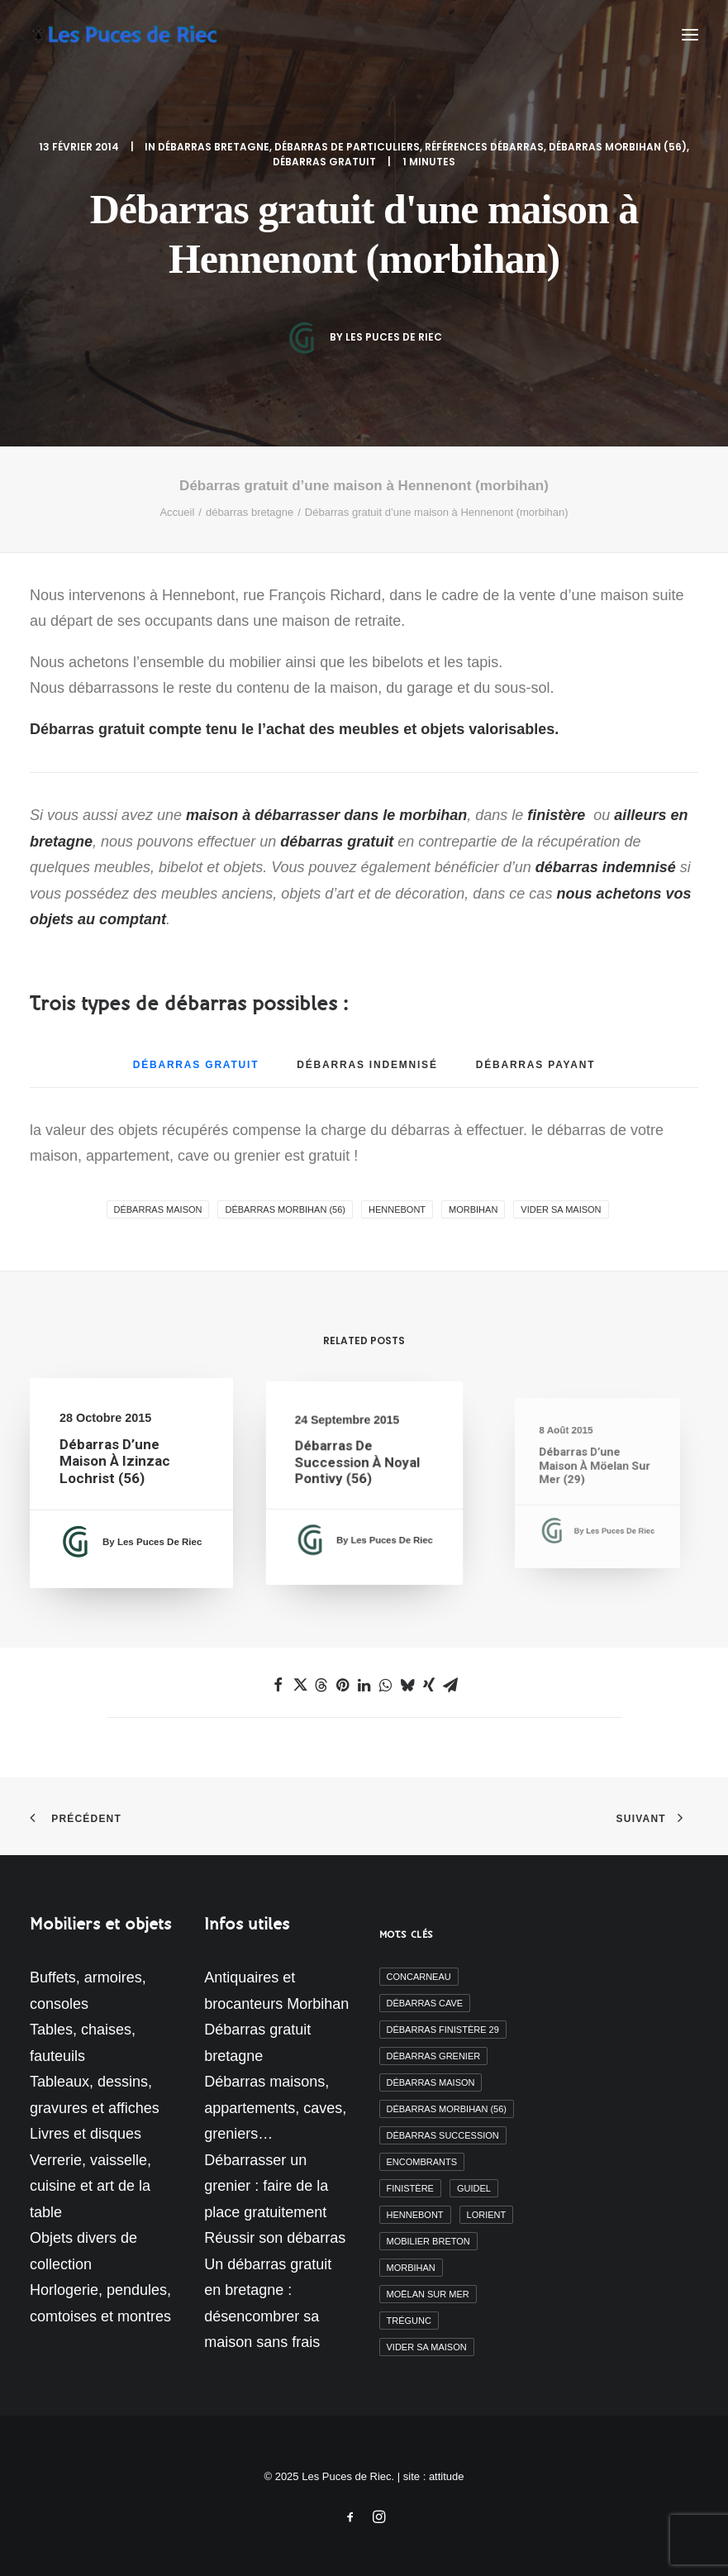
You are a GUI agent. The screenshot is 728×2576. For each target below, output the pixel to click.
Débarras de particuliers (347, 147)
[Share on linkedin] (364, 1685)
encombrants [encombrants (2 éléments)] (422, 2162)
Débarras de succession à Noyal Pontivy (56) (359, 1469)
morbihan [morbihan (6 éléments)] (411, 2268)
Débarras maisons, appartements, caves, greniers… (275, 2107)
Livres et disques (85, 2133)
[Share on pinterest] (343, 1685)
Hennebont (397, 1209)
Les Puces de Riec (393, 337)
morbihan (473, 1209)
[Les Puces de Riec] (140, 34)
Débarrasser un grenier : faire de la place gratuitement (266, 2186)
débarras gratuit (324, 162)
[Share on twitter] (300, 1685)
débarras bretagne (213, 147)
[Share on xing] (429, 1685)
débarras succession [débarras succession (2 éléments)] (443, 2135)
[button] (690, 34)
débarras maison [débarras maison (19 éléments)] (431, 2082)
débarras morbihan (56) (618, 147)
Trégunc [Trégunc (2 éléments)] (409, 2321)
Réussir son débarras (274, 2238)
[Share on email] (450, 1685)
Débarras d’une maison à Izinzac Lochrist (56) (116, 1463)
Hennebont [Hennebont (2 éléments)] (415, 2215)
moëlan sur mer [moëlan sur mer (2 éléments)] (428, 2294)
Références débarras (484, 147)
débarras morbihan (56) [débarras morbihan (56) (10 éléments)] (447, 2109)
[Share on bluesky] (407, 1685)
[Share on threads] (321, 1685)
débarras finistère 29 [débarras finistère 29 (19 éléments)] (443, 2030)
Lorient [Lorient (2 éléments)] (487, 2215)
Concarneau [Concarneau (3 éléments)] (419, 1977)
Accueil (176, 512)
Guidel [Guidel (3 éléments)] (474, 2188)
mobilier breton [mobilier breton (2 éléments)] (428, 2241)
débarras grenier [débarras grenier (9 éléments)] (434, 2056)
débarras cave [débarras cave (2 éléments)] (425, 2003)
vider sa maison (561, 1209)
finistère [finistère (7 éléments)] (410, 2188)
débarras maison (158, 1209)
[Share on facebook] (278, 1685)
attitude (446, 2476)
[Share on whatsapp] (386, 1685)
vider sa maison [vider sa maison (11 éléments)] (427, 2347)
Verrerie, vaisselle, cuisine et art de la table (90, 2186)
